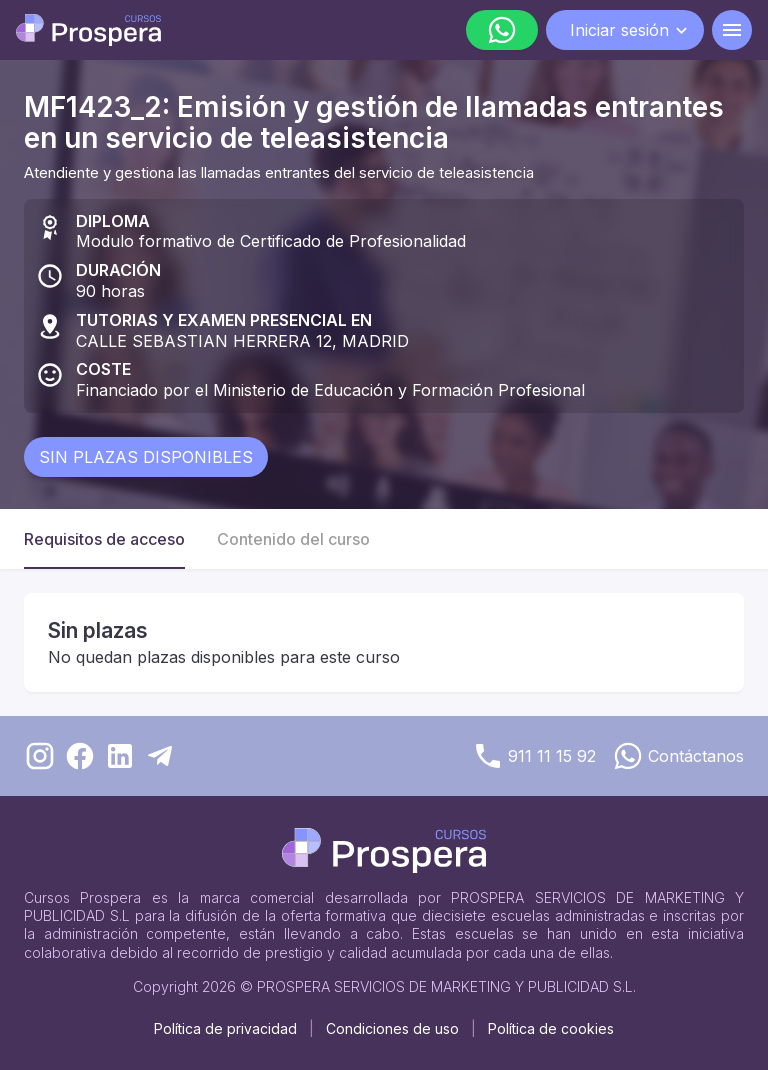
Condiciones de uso (392, 1028)
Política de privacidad (225, 1028)
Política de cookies (551, 1028)
